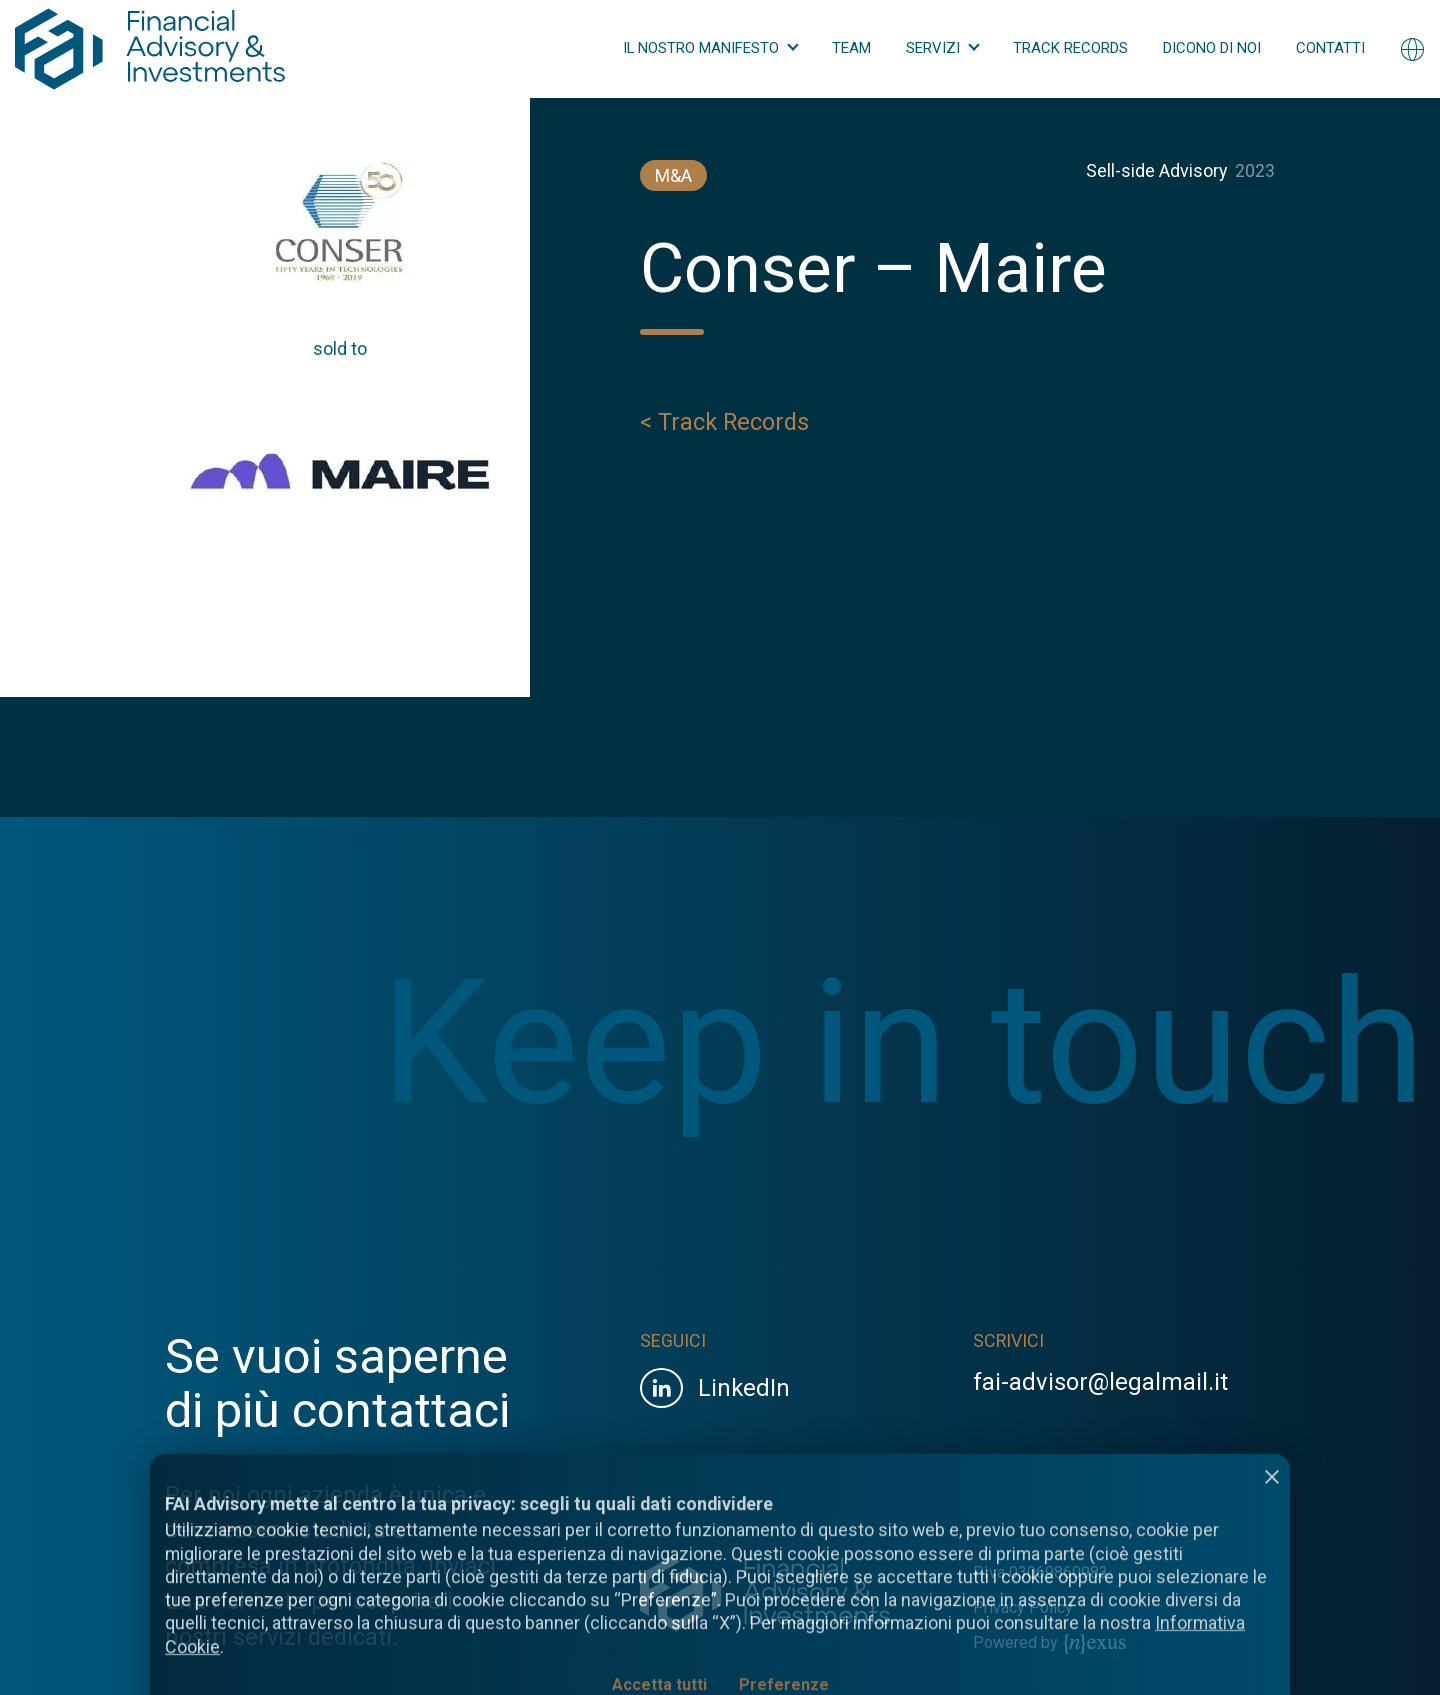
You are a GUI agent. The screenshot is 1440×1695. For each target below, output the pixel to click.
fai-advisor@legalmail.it (1100, 1382)
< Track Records (724, 426)
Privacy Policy (1023, 1607)
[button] (710, 49)
